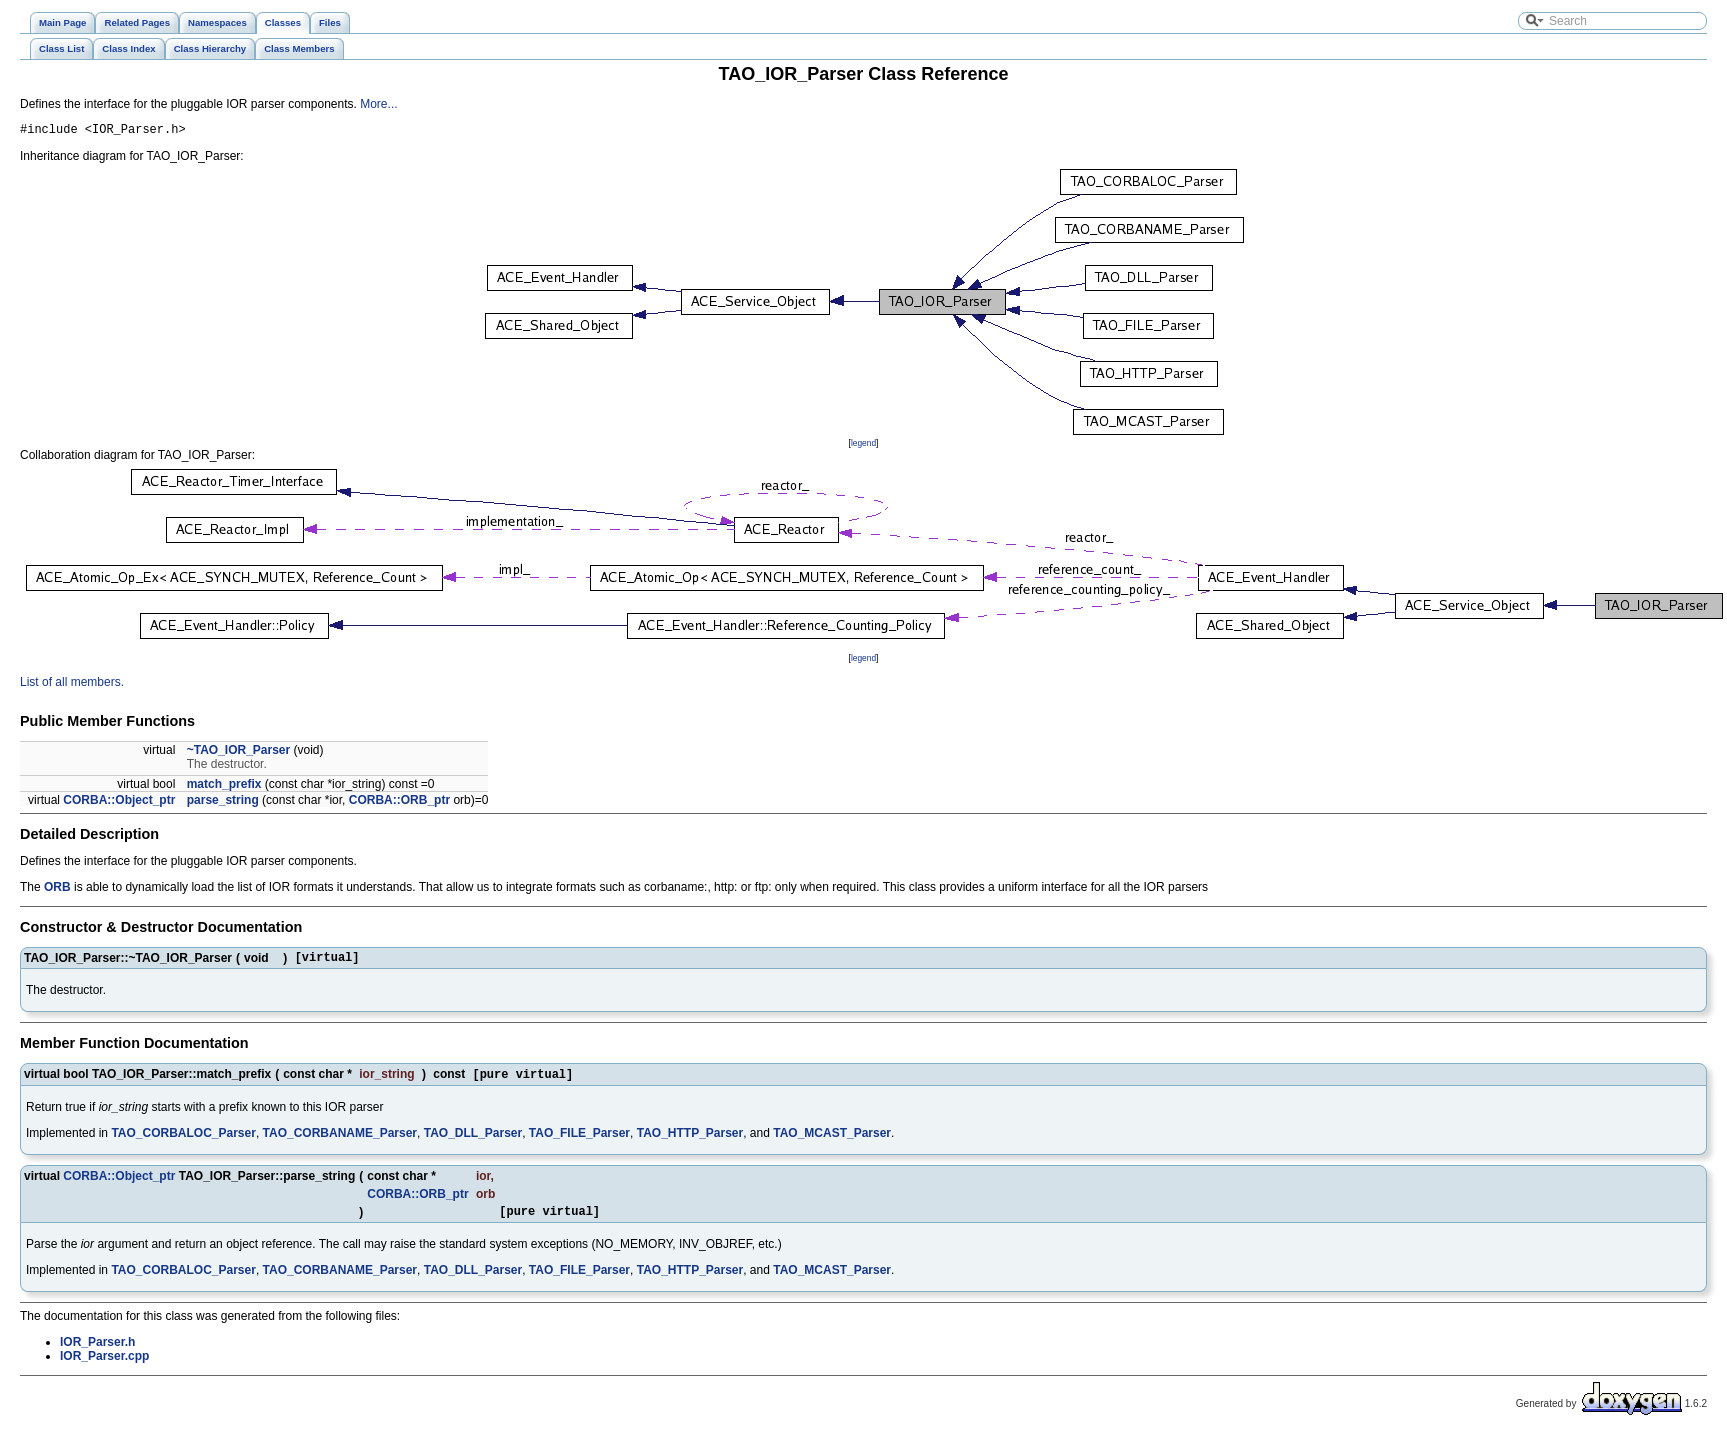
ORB (57, 890)
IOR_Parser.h (97, 1353)
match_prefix (224, 787)
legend (863, 446)
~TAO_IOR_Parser (239, 753)
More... (378, 104)
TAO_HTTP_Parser (690, 1141)
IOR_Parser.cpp (104, 1367)
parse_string (223, 803)
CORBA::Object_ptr (119, 803)
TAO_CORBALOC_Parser (183, 1141)
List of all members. (72, 685)
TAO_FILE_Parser (579, 1141)
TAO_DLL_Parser (473, 1141)
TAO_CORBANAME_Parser (340, 1141)
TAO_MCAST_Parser (832, 1141)
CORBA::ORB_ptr (399, 803)
